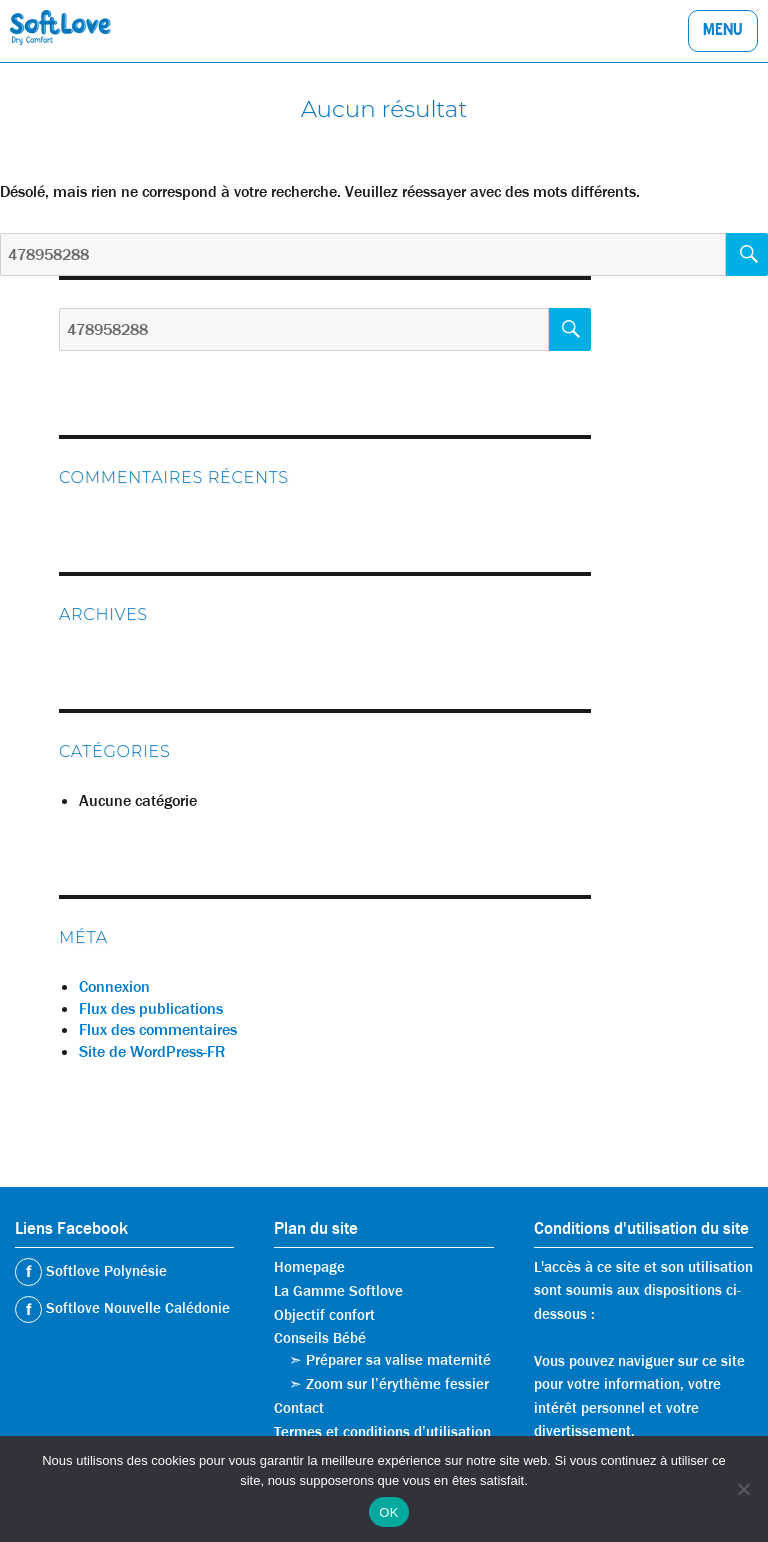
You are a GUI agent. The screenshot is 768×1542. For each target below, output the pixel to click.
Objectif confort (324, 1315)
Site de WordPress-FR (152, 1051)
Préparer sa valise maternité (398, 1360)
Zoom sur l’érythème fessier (397, 1384)
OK (388, 1512)
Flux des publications (151, 1008)
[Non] (743, 1489)
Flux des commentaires (158, 1029)
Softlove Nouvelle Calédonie (136, 1308)
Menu (723, 32)
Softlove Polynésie (104, 1271)
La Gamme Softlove (338, 1291)
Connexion (114, 986)
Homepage (309, 1267)
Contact (299, 1408)
